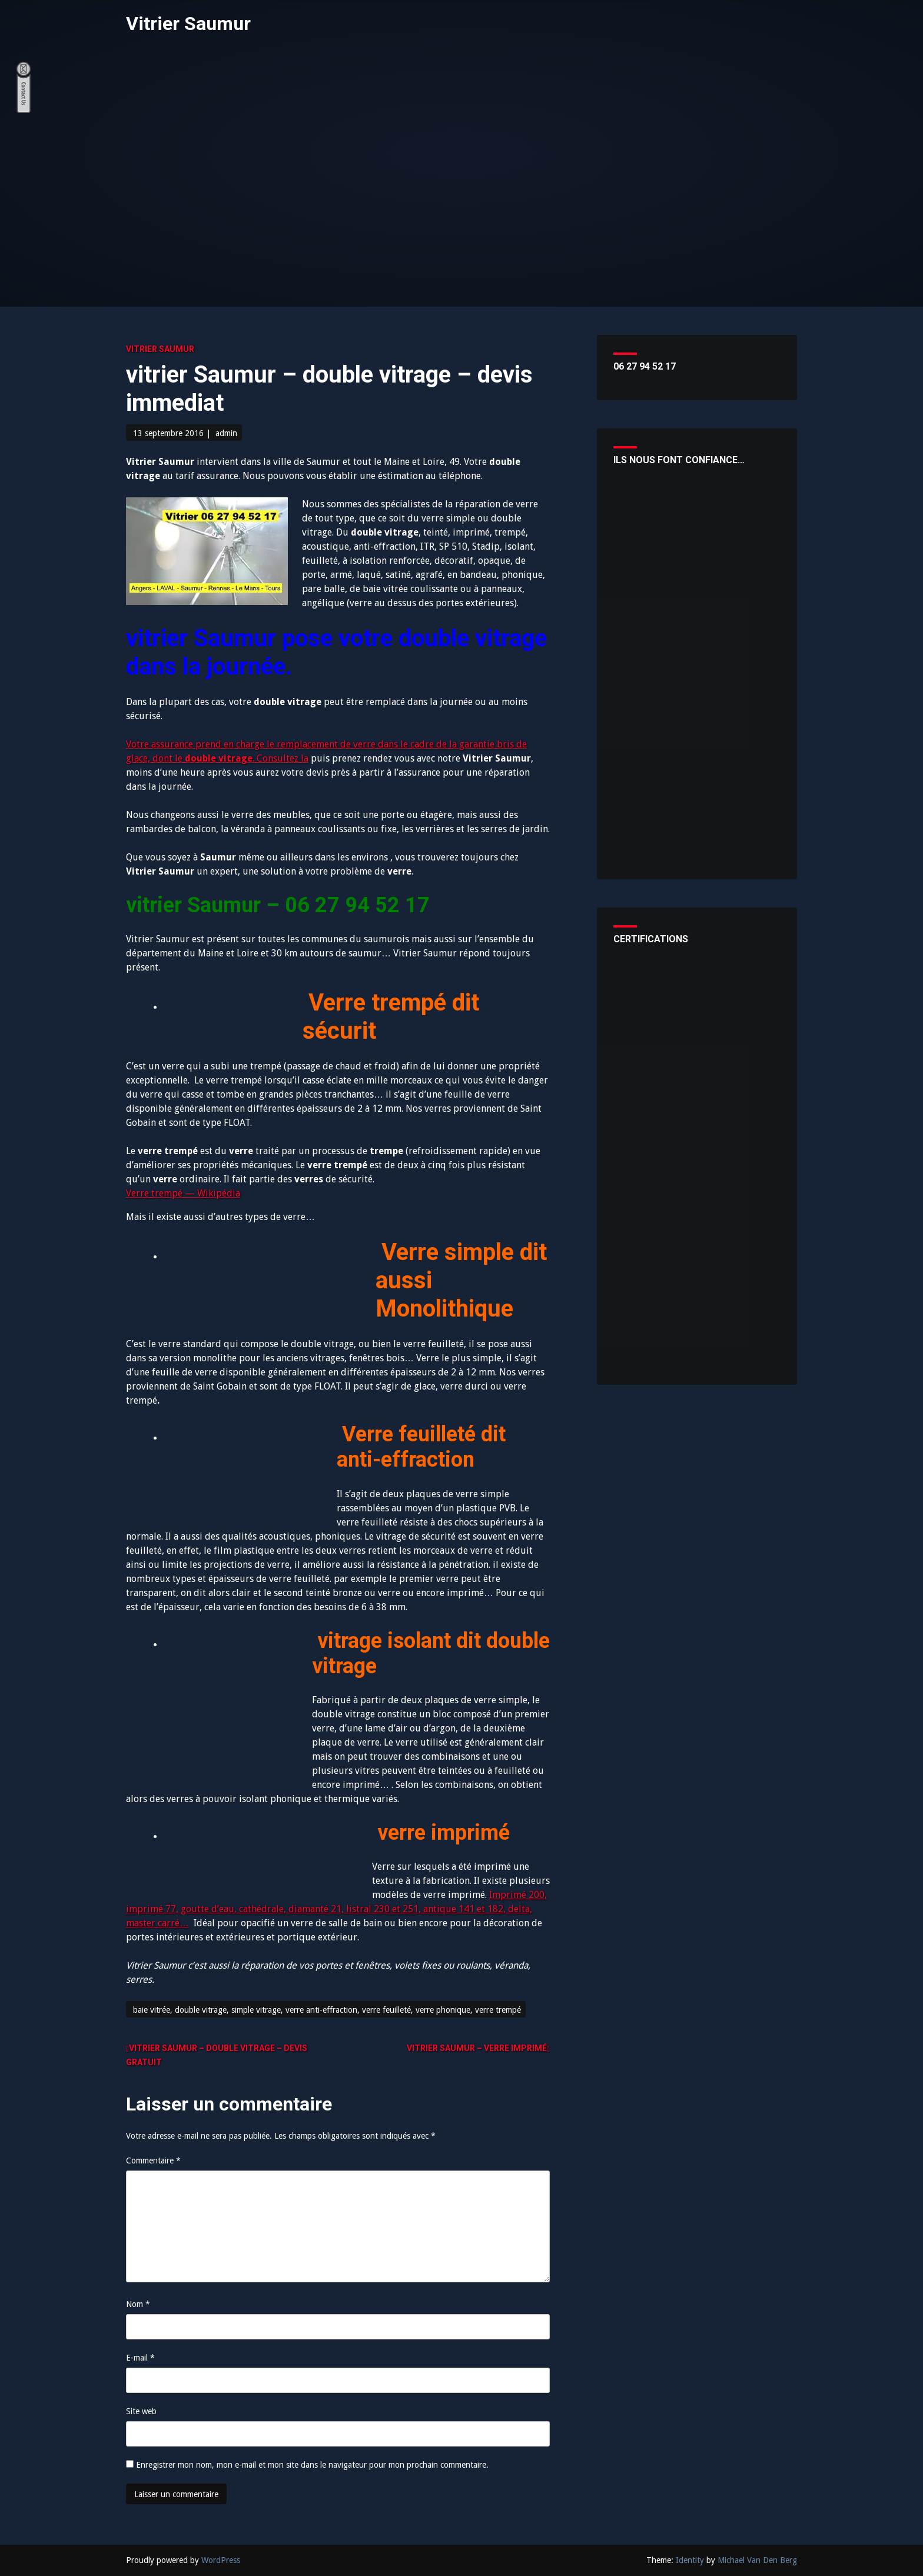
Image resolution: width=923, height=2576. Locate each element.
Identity (690, 2560)
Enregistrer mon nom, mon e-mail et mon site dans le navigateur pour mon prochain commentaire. (312, 2464)
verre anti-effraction (321, 2010)
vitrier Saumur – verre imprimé (477, 2048)
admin (226, 433)
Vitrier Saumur (188, 23)
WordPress (220, 2560)
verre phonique (443, 2010)
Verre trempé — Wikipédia (183, 1193)
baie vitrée (151, 2010)
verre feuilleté (386, 2010)
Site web (141, 2411)
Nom (138, 2304)
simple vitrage (256, 2010)
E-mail (140, 2357)
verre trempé (498, 2010)
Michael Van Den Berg (757, 2560)
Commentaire (153, 2160)
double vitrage (201, 2010)
